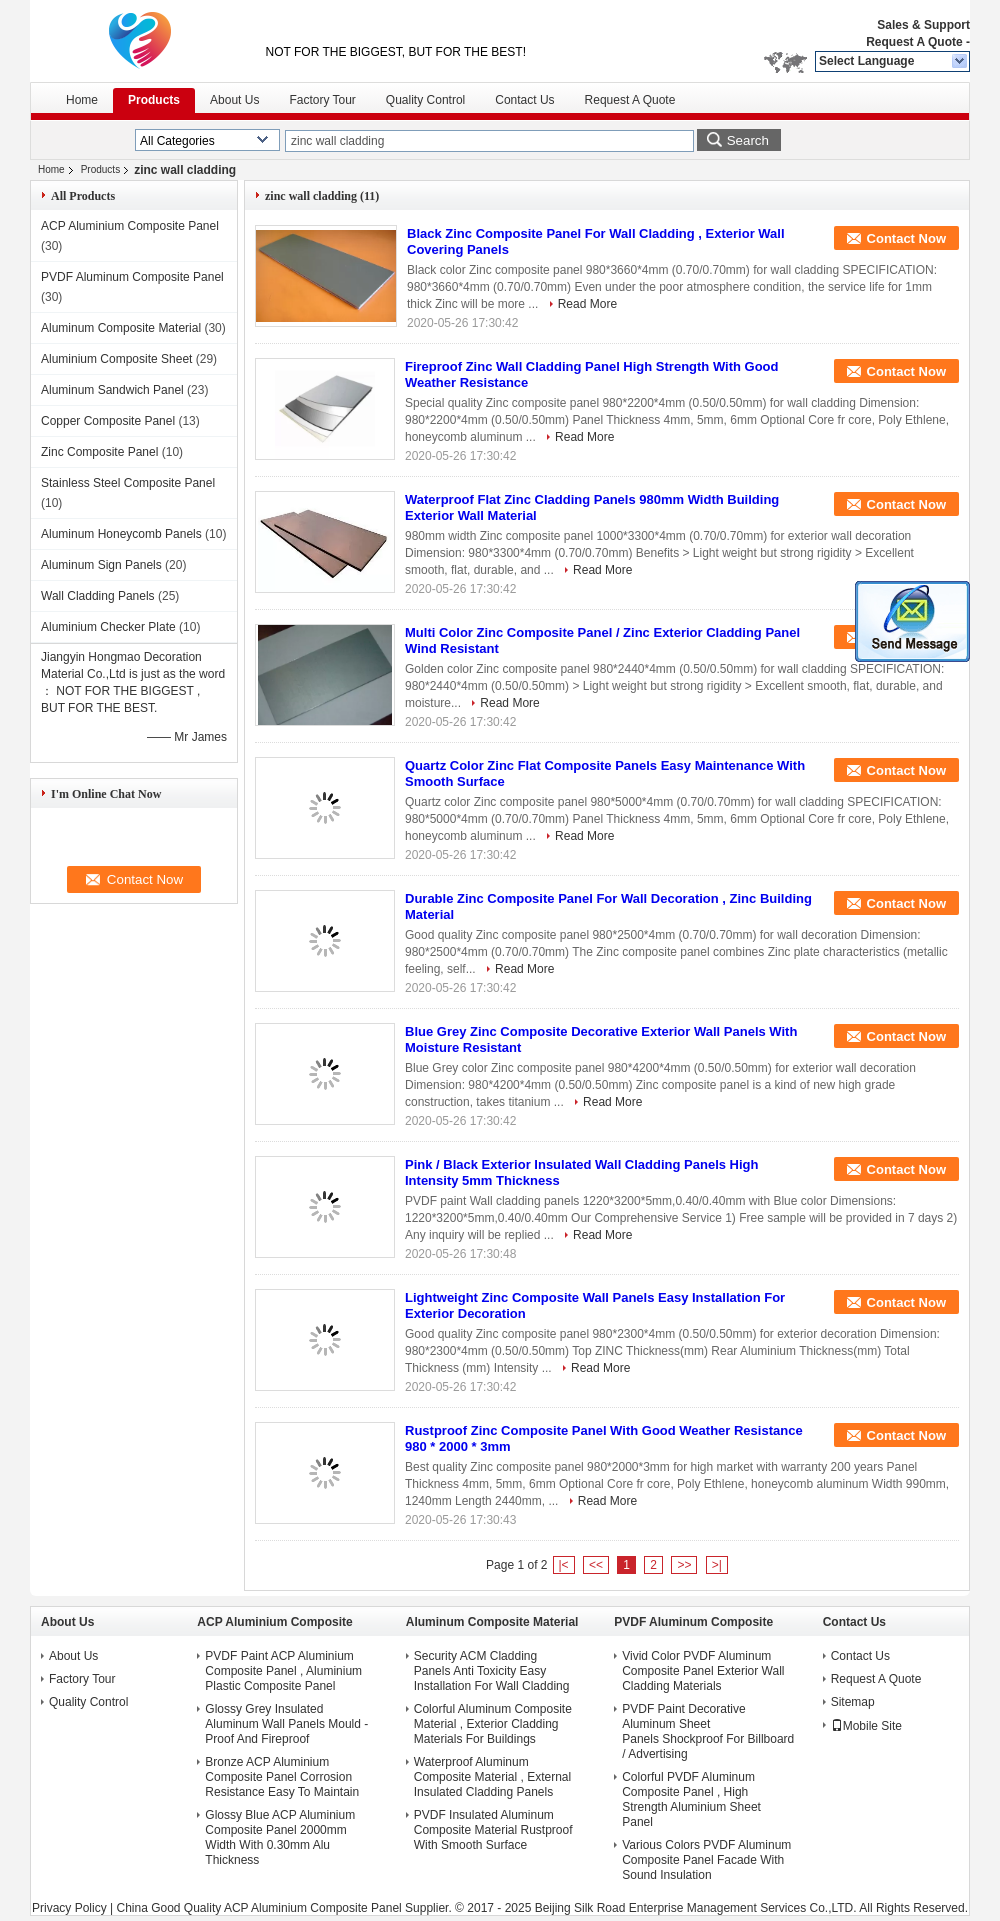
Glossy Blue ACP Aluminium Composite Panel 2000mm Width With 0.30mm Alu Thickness (280, 1837)
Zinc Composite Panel (99, 452)
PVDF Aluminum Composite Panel (132, 277)
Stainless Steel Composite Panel (128, 483)
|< (564, 1565)
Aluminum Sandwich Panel (112, 390)
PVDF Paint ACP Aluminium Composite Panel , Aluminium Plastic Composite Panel (283, 1671)
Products (154, 100)
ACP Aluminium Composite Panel (130, 226)
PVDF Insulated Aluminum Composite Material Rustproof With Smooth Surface (493, 1830)
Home (82, 100)
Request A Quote (914, 42)
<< (596, 1565)
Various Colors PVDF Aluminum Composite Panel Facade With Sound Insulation (706, 1860)
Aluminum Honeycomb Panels (121, 534)
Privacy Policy (69, 1908)
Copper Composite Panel (108, 421)
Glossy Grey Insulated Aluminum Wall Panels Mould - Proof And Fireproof (286, 1724)
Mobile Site (866, 1726)
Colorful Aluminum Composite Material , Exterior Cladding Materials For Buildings (493, 1724)
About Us (234, 100)
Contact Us (524, 100)
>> (684, 1565)
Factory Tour (322, 100)
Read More (587, 304)
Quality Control (425, 100)
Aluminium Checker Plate (108, 627)
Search (748, 140)
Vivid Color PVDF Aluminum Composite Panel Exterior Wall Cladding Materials (703, 1671)
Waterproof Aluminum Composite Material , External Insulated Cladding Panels (492, 1777)
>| (717, 1565)
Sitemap (853, 1702)
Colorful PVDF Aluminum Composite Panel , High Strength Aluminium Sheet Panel (691, 1799)
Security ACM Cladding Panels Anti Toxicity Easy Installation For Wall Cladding (492, 1671)
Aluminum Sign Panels (101, 565)
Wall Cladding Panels (98, 596)
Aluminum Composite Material (121, 328)
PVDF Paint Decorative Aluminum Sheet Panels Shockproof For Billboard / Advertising (708, 1731)
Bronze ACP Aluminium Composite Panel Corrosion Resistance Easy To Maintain (282, 1777)
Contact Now (906, 238)
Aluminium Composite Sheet (116, 359)
